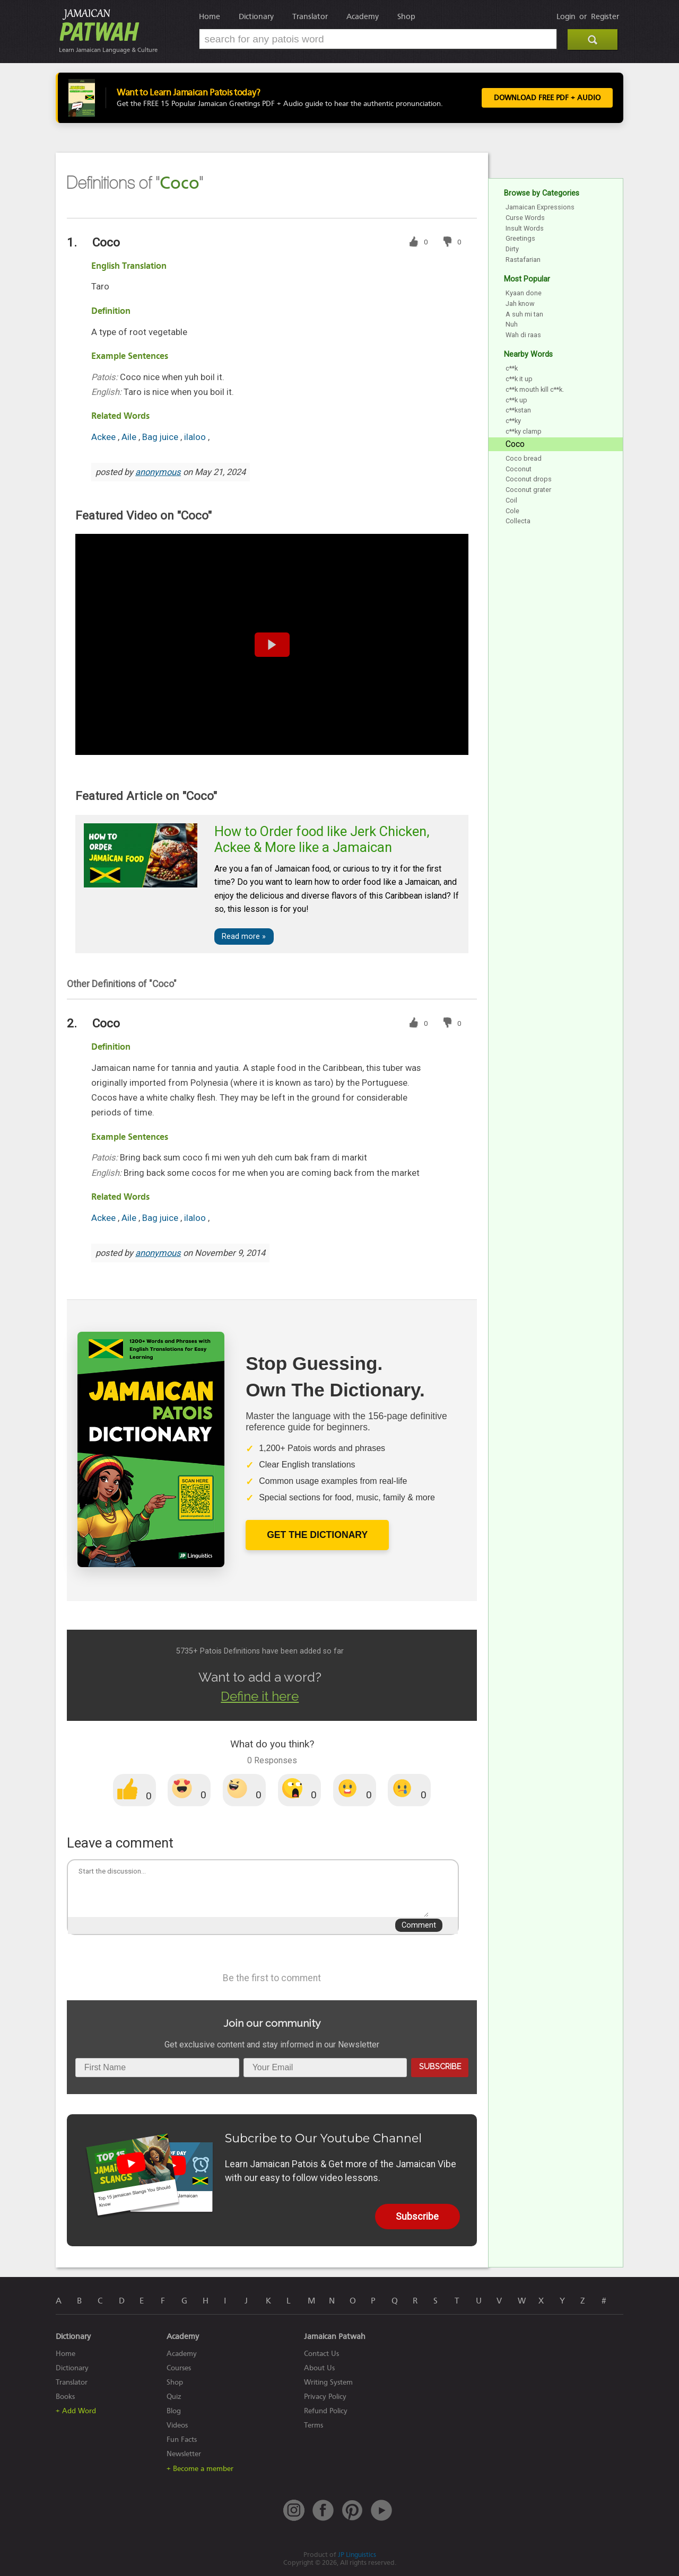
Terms (313, 2425)
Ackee (104, 437)
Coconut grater (528, 490)
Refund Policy (325, 2410)
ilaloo (196, 437)
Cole (512, 511)
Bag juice (161, 437)
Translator (310, 16)
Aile (129, 437)
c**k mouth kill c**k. (535, 389)
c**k (512, 368)
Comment (419, 1925)
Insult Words (525, 228)
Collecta (518, 521)
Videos (177, 2425)
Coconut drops (529, 479)
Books (65, 2396)
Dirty (512, 249)
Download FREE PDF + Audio (546, 98)
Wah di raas (523, 335)
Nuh (512, 324)
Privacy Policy (325, 2396)
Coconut (519, 469)
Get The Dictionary (317, 1534)
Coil (511, 500)
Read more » (244, 936)
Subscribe (440, 2066)
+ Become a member (200, 2468)
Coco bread (524, 458)
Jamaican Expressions (540, 207)
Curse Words (525, 218)
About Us (319, 2367)
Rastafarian (523, 259)
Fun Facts (182, 2439)
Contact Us (321, 2353)
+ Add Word (76, 2410)
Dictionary (256, 16)
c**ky (513, 421)
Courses (179, 2367)
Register (605, 16)
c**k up (516, 400)
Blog (174, 2410)
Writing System (328, 2382)
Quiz (174, 2396)
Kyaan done (524, 293)
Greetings (520, 238)
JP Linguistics (357, 2555)
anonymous (158, 472)
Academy (362, 16)
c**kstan (518, 410)
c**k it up (519, 379)
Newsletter (184, 2453)
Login (566, 16)
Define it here (260, 1696)
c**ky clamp (524, 431)
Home (209, 16)
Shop (406, 16)
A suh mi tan (524, 314)
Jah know (520, 303)
